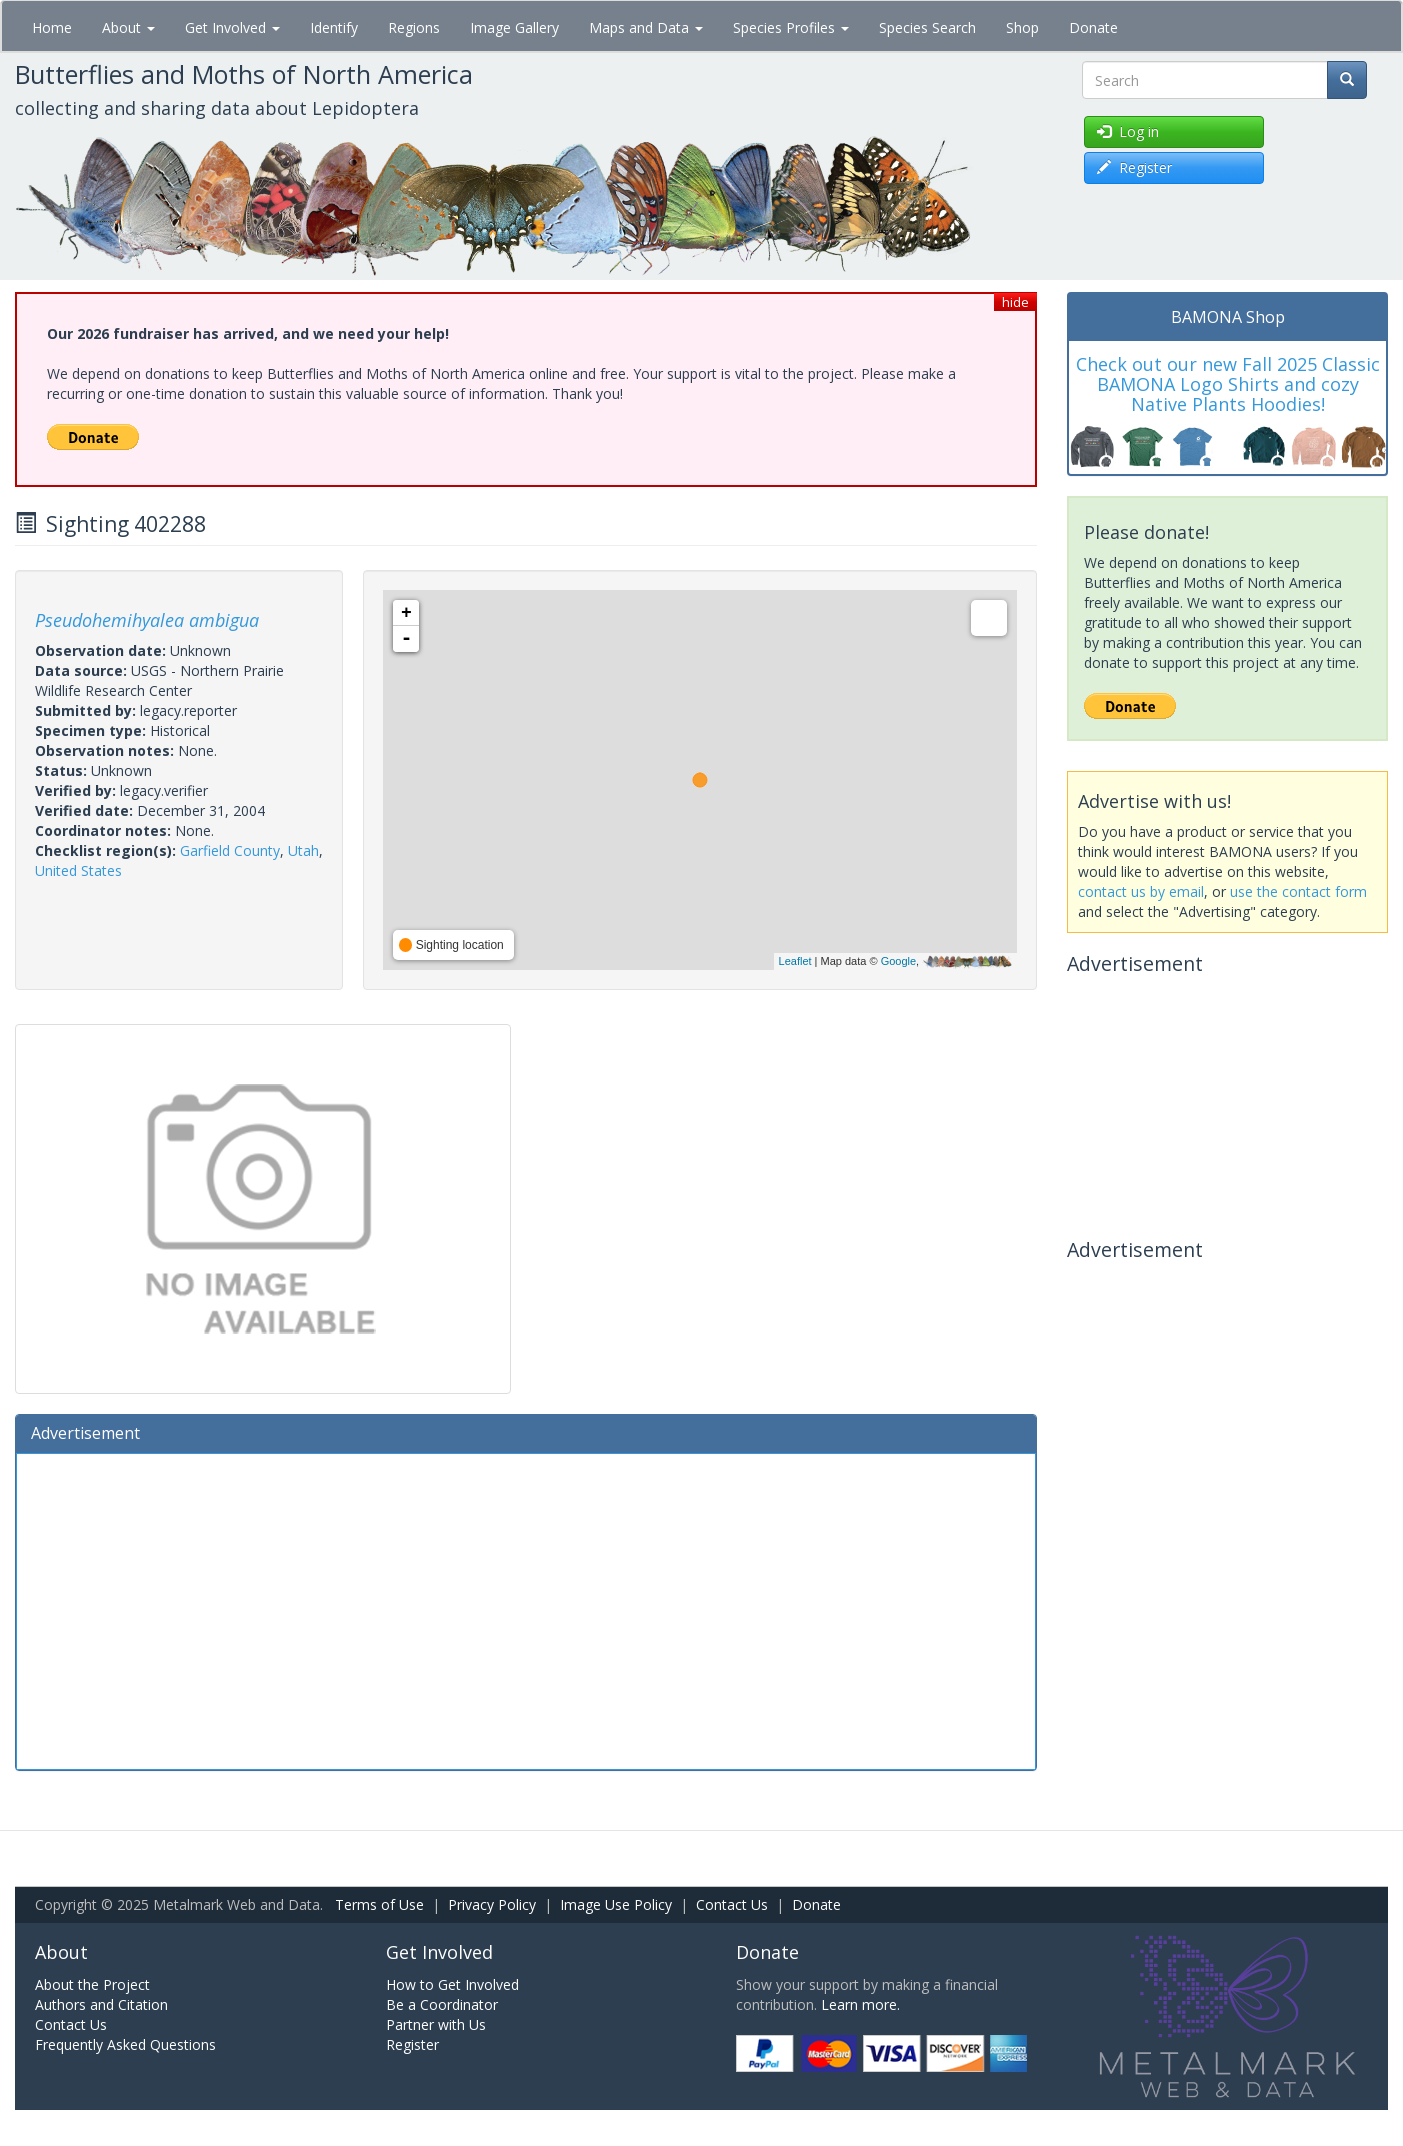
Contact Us (732, 1904)
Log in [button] (1128, 131)
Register (412, 2044)
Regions (414, 27)
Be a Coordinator (442, 2004)
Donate (1093, 27)
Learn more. (860, 2004)
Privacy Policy (492, 1904)
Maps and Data (646, 27)
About (128, 27)
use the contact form (1298, 891)
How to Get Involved (452, 1984)
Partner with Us (436, 2024)
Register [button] (1134, 167)
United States (78, 870)
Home (52, 27)
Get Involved (232, 27)
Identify (334, 27)
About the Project (92, 1984)
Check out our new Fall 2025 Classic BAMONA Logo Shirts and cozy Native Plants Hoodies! (1228, 384)
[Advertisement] (526, 1609)
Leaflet (795, 961)
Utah (303, 850)
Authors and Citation (101, 2004)
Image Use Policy (616, 1904)
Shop (1022, 27)
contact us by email (1141, 891)
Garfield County (230, 850)
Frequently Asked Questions (125, 2044)
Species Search (927, 27)
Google (898, 961)
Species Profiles (791, 27)
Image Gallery (514, 27)
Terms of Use (379, 1904)
